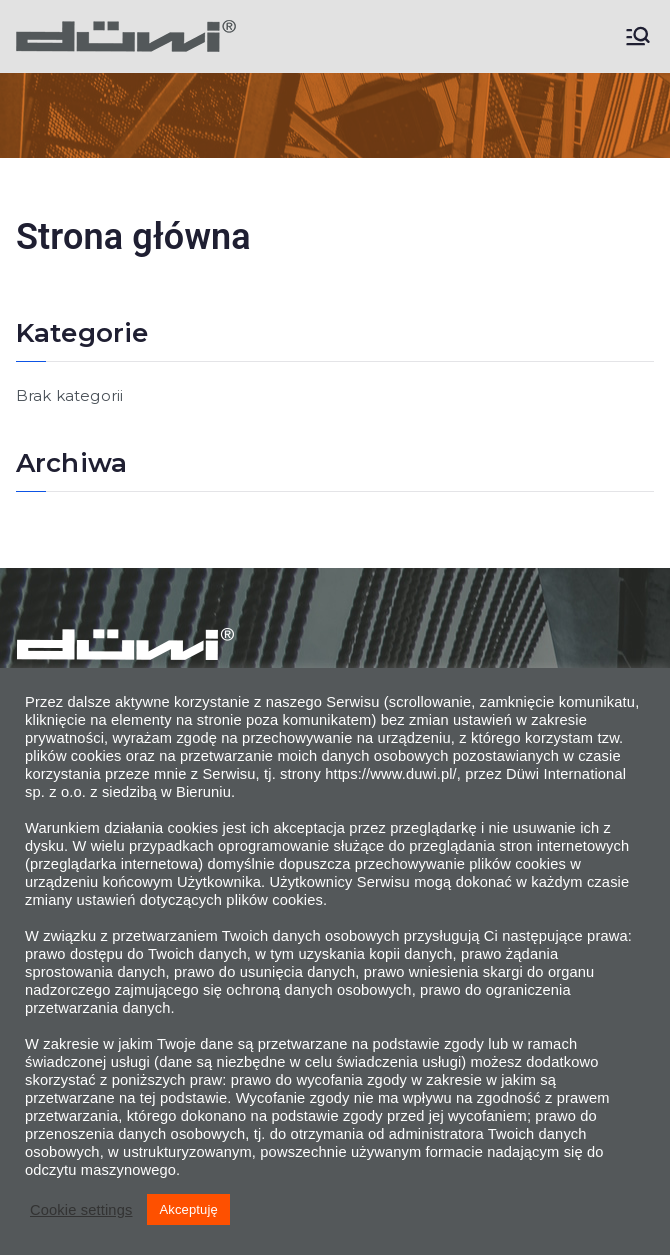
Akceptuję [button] (188, 1209)
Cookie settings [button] (81, 1210)
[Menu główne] (638, 36)
